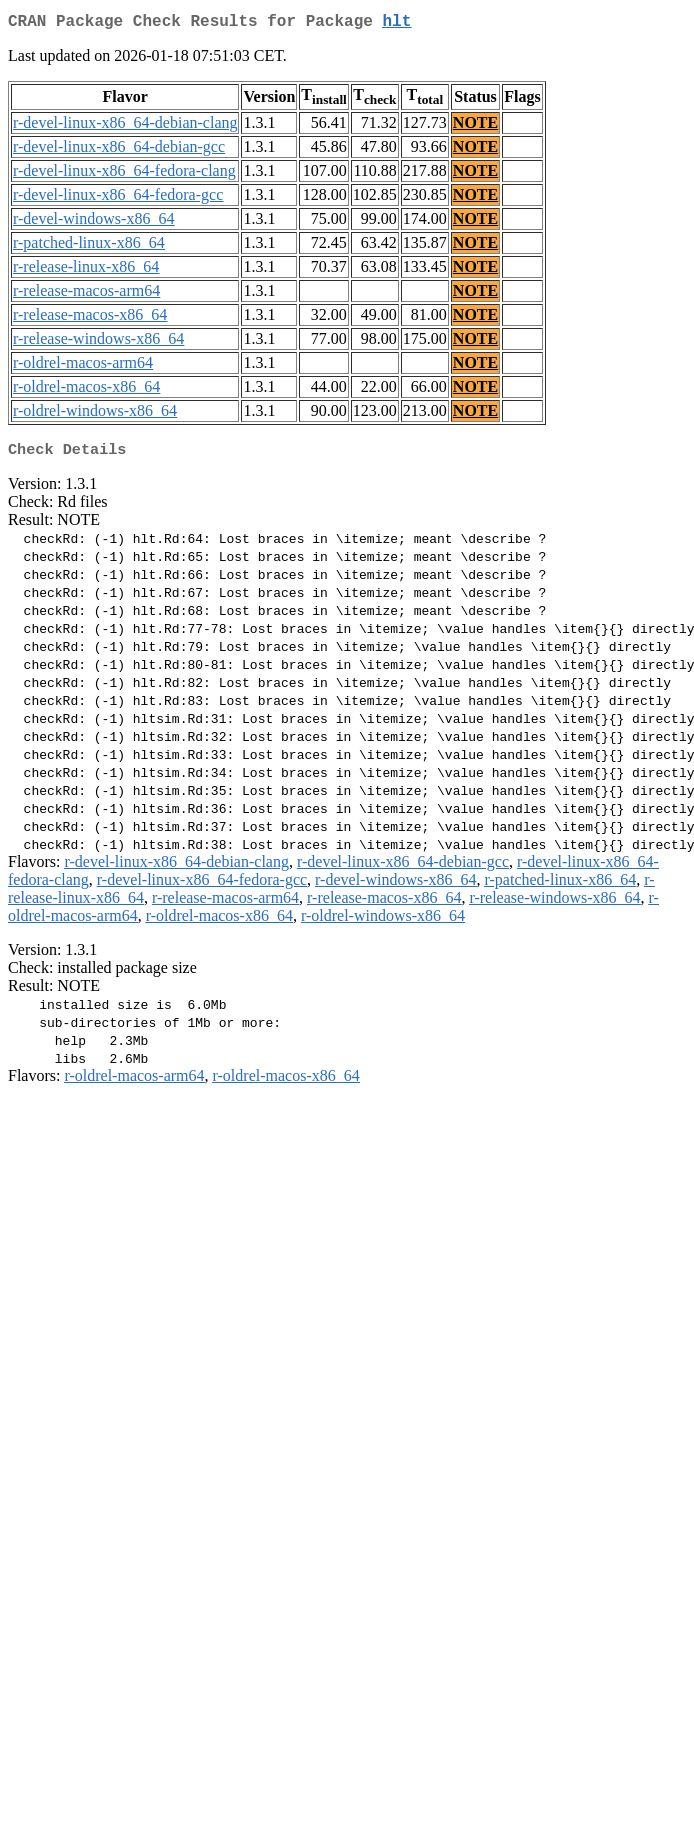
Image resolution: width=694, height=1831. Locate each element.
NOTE (475, 126)
